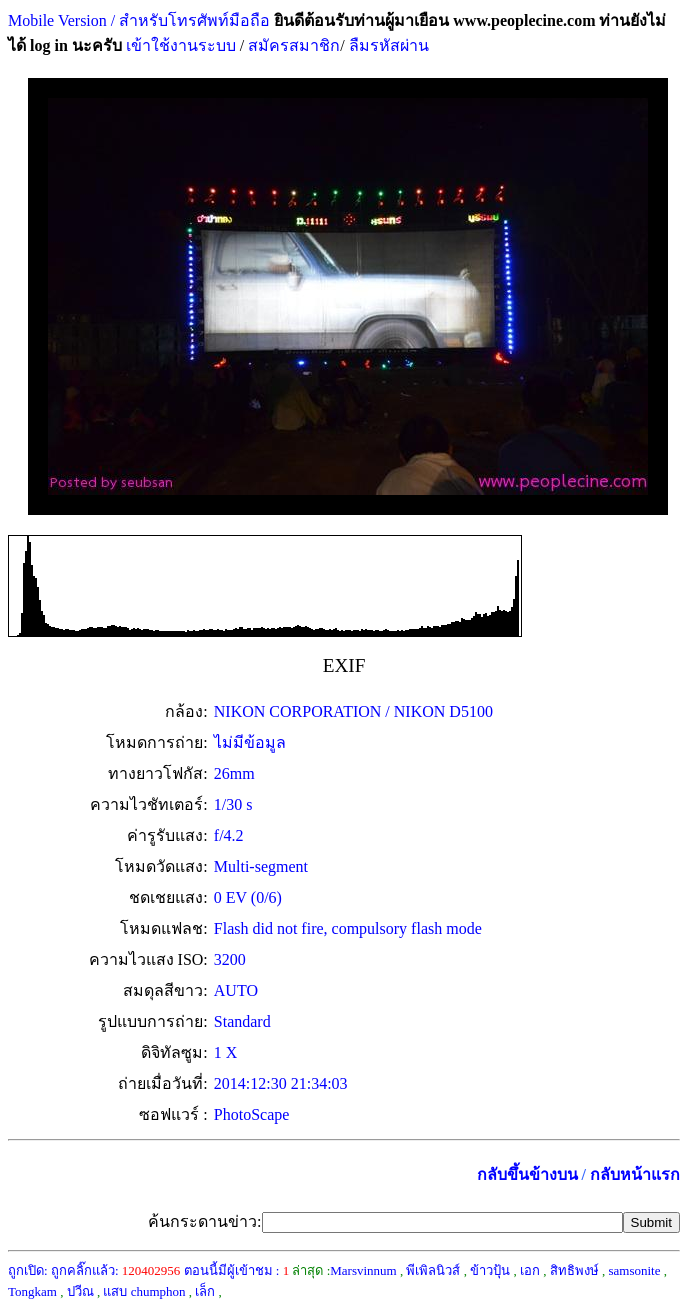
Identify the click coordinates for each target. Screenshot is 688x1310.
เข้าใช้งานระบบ (179, 45)
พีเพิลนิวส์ (433, 1270)
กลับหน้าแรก (635, 1174)
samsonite (634, 1270)
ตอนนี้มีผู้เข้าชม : (237, 1270)
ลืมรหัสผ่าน (387, 45)
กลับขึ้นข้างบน (527, 1174)
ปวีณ (80, 1291)
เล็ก (205, 1291)
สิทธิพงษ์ (574, 1270)
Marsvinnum (363, 1270)
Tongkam (32, 1291)
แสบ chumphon (144, 1291)
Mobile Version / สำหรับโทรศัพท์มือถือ (139, 20)
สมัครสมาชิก (294, 45)
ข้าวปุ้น (490, 1270)
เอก (530, 1270)
